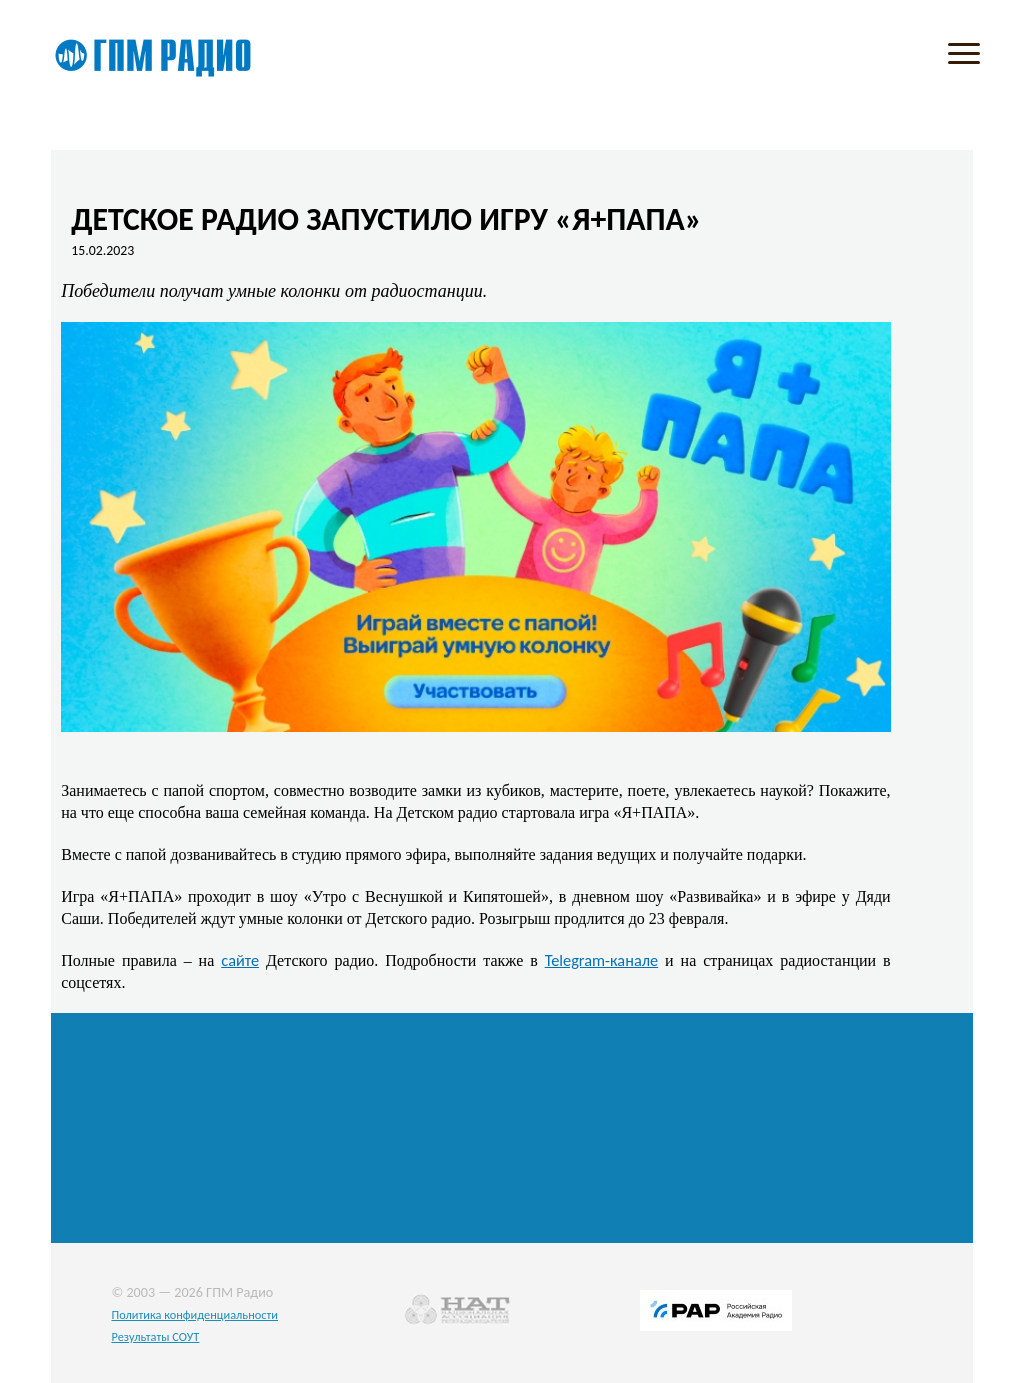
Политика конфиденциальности (194, 1314)
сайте (240, 960)
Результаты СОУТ (155, 1336)
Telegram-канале (601, 960)
